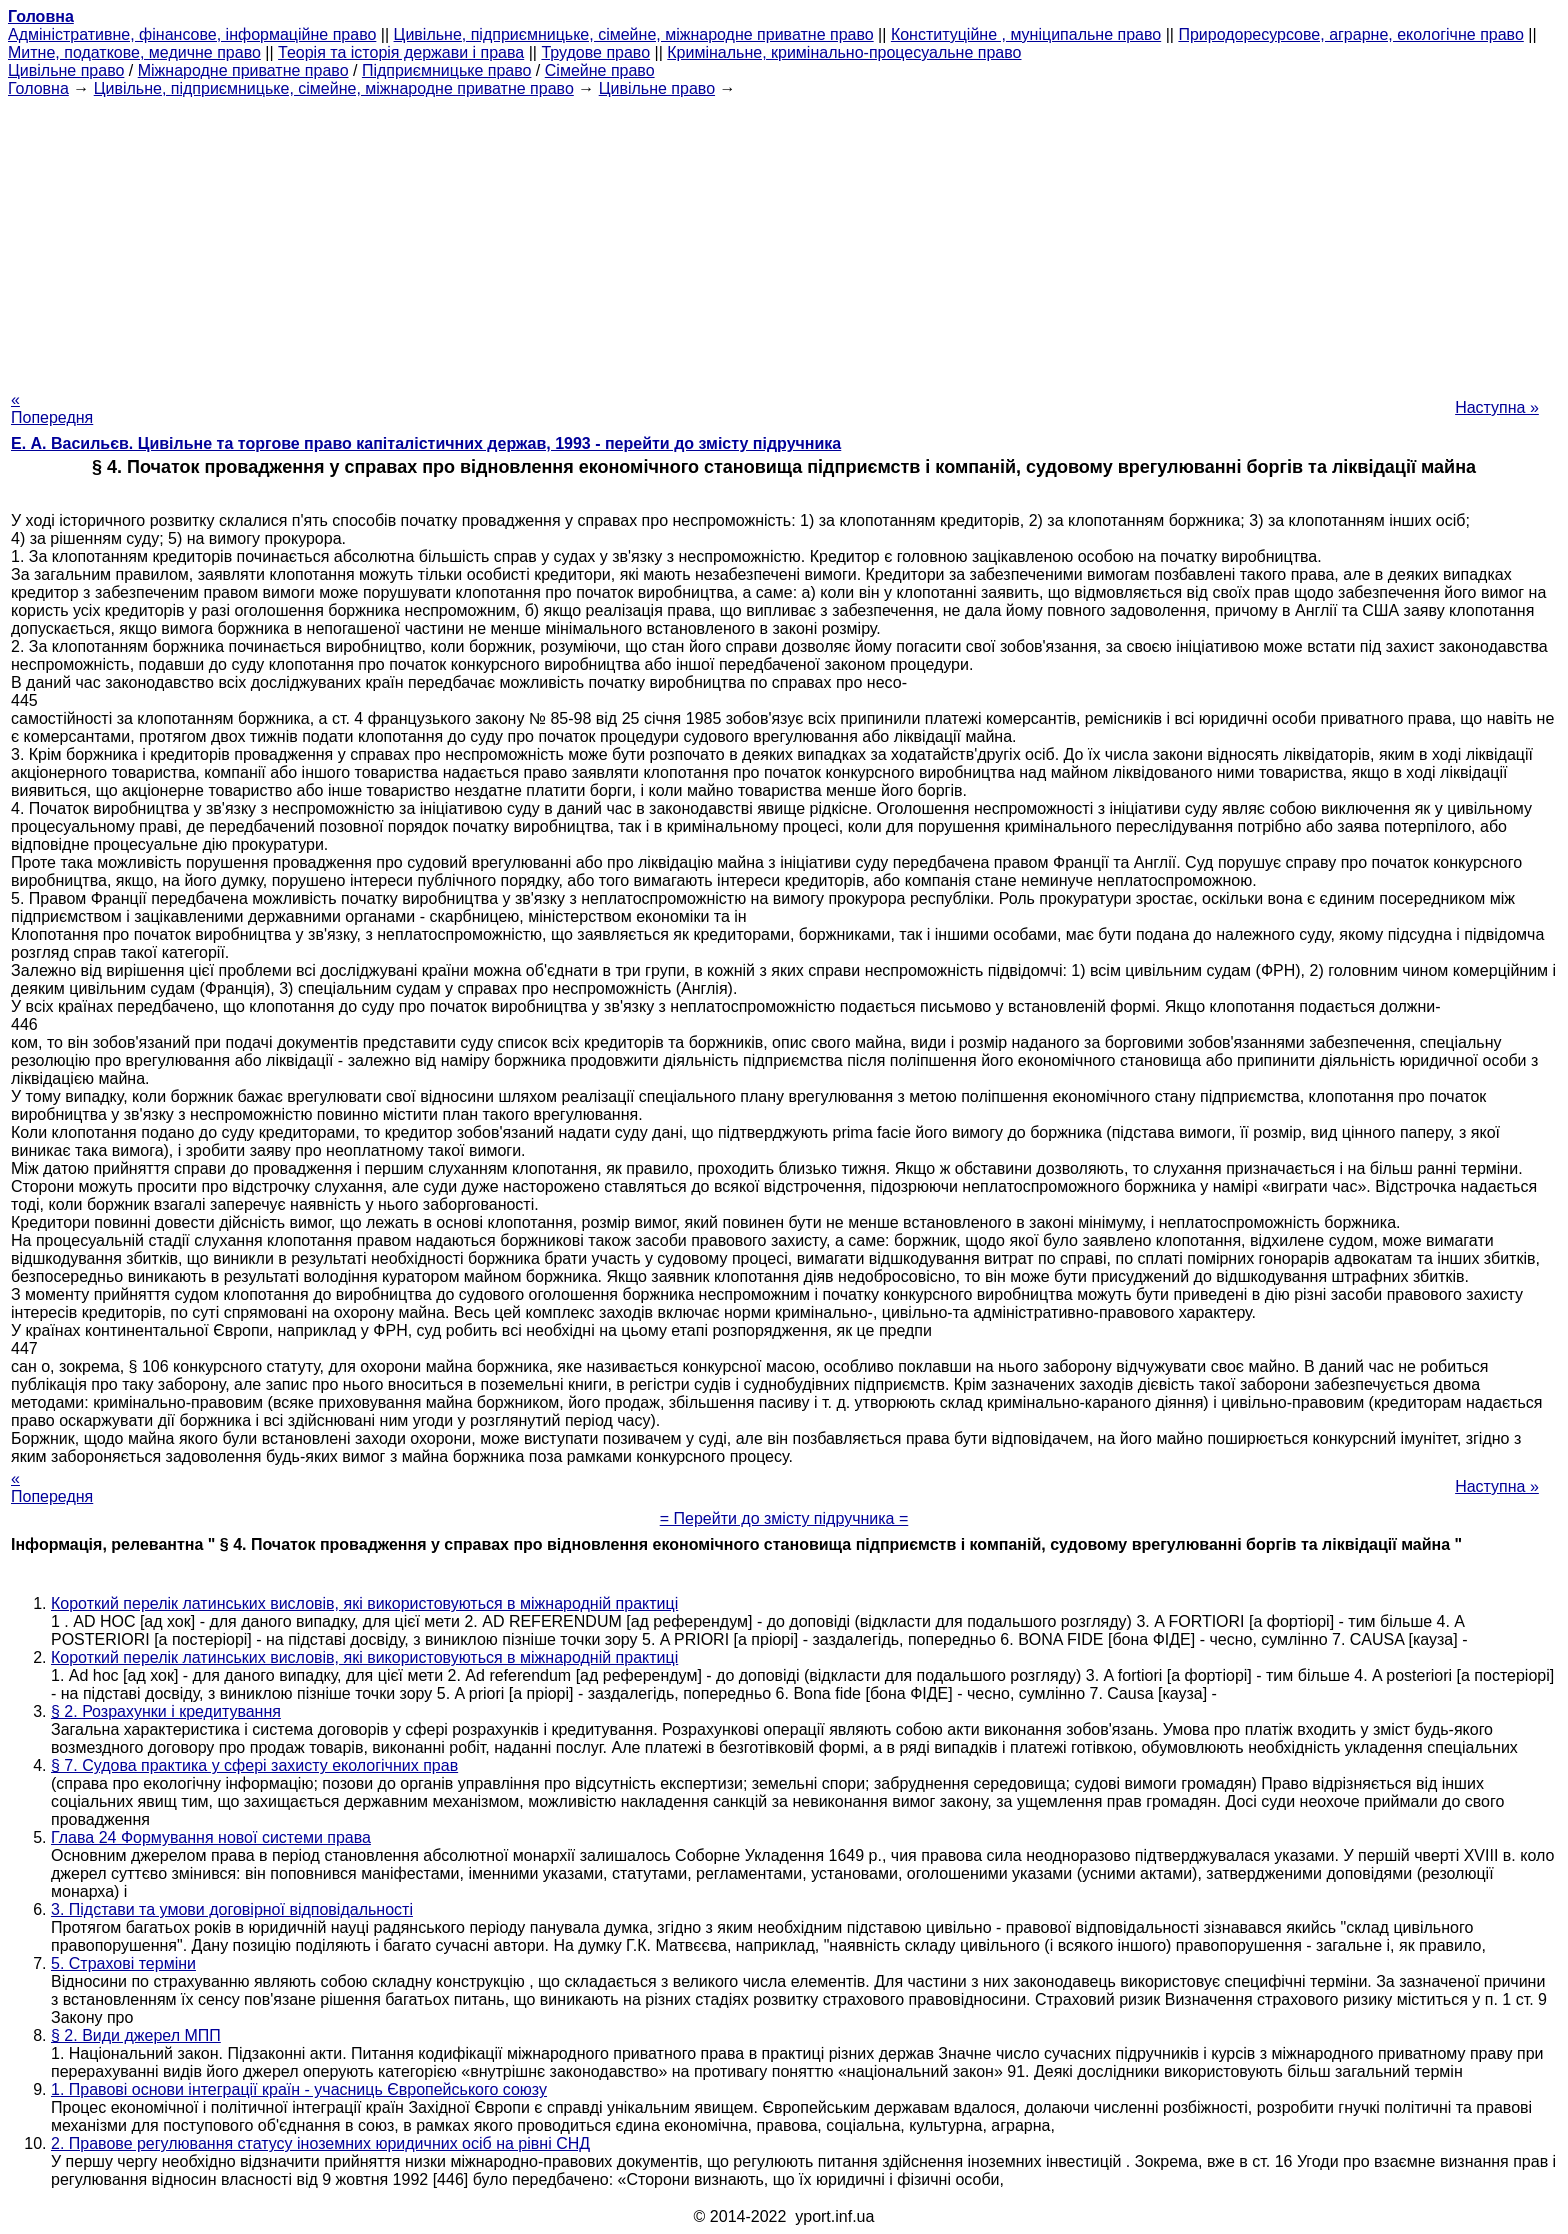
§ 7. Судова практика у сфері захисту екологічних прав (254, 1765)
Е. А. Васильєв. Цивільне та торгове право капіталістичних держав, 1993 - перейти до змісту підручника (426, 443)
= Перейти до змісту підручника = (784, 1518)
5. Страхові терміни (123, 1963)
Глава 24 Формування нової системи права (211, 1837)
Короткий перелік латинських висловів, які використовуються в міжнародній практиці (364, 1603)
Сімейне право (600, 70)
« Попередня (52, 408)
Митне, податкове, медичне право (134, 52)
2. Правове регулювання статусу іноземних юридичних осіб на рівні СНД (320, 2143)
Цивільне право (66, 70)
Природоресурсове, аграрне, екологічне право (1350, 34)
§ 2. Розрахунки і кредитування (166, 1711)
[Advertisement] (784, 238)
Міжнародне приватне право (243, 70)
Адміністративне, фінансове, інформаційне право (192, 34)
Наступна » (1497, 407)
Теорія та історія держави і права (401, 52)
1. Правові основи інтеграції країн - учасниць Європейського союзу (299, 2089)
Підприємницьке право (447, 70)
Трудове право (595, 52)
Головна (38, 88)
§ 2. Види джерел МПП (136, 2035)
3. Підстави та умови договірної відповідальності (232, 1909)
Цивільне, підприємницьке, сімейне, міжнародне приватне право (634, 34)
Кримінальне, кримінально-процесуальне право (844, 52)
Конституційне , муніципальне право (1026, 34)
